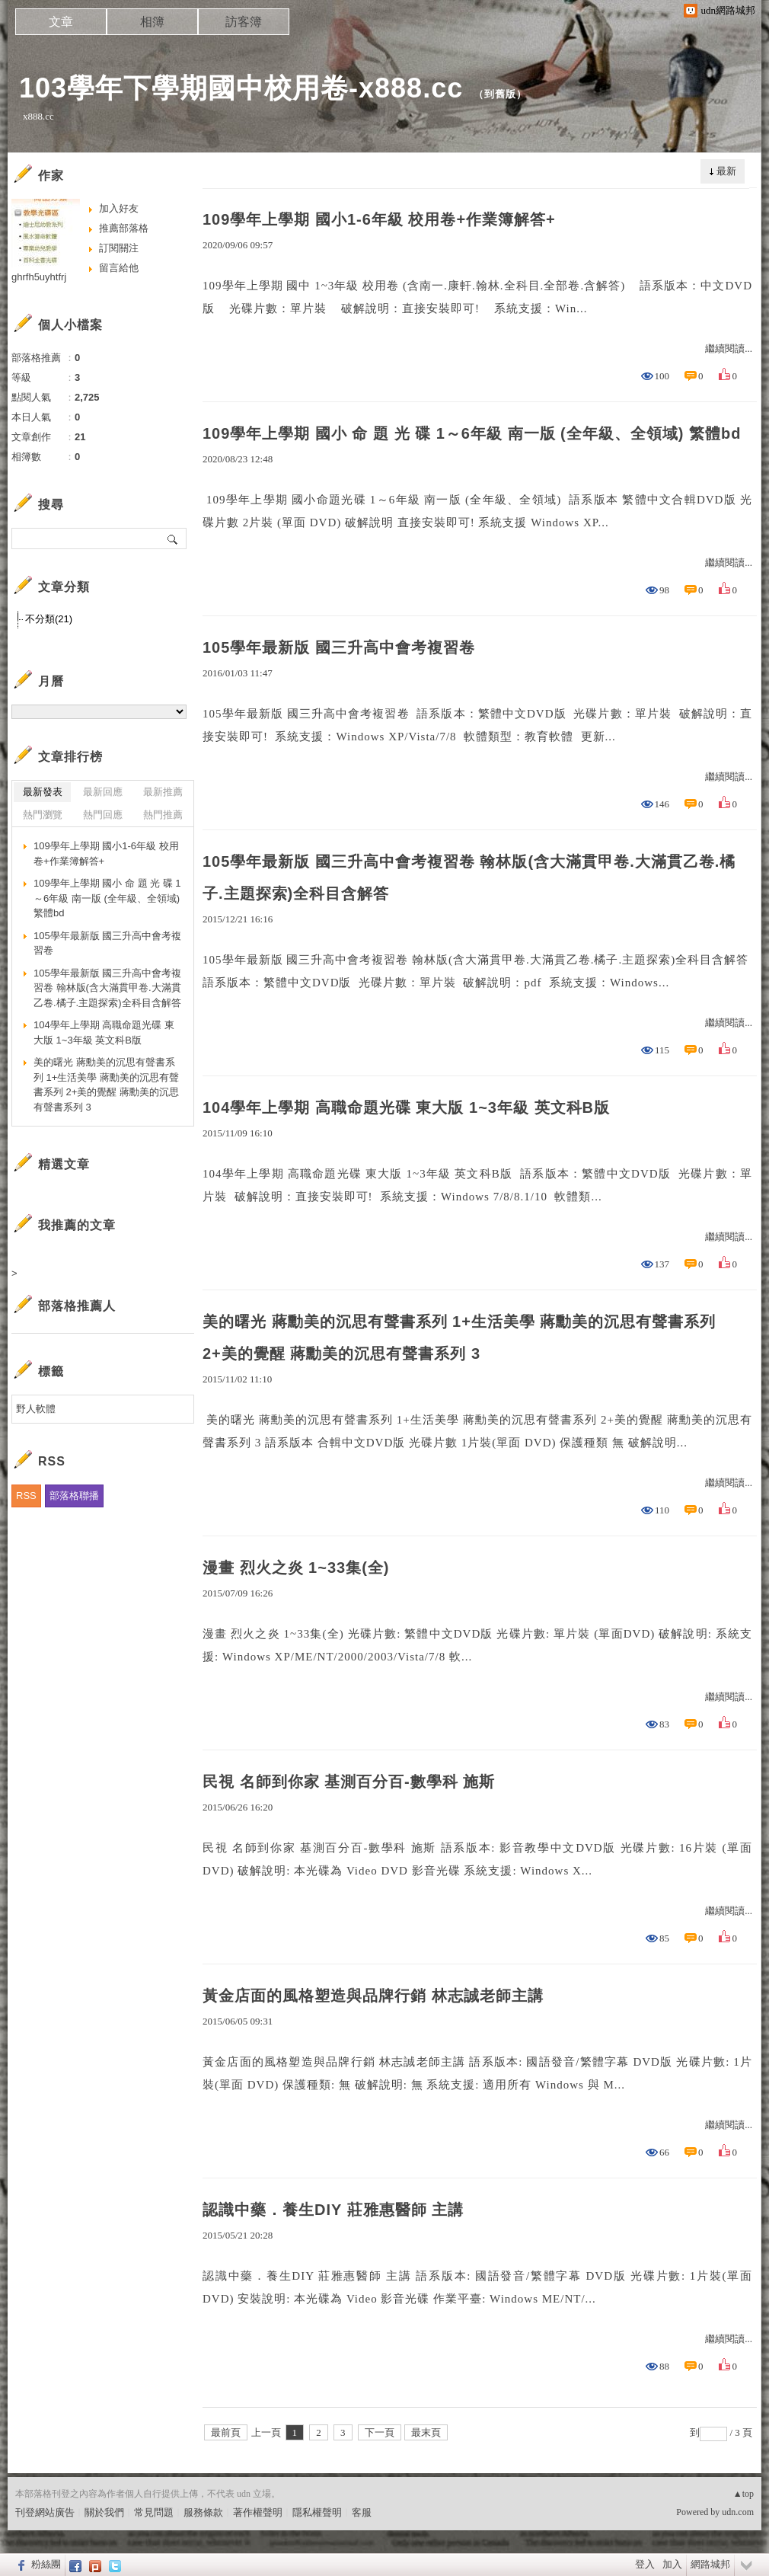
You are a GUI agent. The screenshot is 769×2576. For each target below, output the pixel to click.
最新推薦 (163, 791)
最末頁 (426, 2432)
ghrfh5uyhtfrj (38, 277)
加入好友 (119, 208)
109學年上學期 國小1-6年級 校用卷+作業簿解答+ (379, 219)
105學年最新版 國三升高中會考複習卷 (339, 647)
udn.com (738, 2512)
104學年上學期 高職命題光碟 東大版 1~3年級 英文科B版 (406, 1107)
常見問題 (154, 2512)
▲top (743, 2493)
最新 (726, 171)
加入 (672, 2564)
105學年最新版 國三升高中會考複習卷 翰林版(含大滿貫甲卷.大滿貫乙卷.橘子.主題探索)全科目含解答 (469, 877)
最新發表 (42, 791)
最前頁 (226, 2432)
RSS (26, 1495)
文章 (61, 21)
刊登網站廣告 (45, 2512)
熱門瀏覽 (42, 814)
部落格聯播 (74, 1495)
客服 (362, 2512)
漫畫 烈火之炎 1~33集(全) (296, 1567)
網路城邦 (710, 2564)
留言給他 (119, 267)
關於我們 (104, 2512)
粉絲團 (46, 2564)
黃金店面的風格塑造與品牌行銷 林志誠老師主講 (373, 1995)
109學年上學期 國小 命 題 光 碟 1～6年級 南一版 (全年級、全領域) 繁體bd (472, 433)
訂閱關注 (119, 248)
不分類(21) (48, 619)
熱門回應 (103, 814)
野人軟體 (36, 1408)
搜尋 (173, 538)
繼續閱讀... (728, 348)
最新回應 (103, 791)
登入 (645, 2564)
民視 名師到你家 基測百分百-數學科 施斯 (349, 1781)
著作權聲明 (257, 2512)
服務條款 (203, 2512)
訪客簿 (243, 21)
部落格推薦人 (77, 1305)
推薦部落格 (123, 228)
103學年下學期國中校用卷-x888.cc (241, 88)
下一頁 (379, 2432)
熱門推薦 (163, 814)
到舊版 (500, 94)
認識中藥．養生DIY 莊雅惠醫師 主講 (333, 2209)
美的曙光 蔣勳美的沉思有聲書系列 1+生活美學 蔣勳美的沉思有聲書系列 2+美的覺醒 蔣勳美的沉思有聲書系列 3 (459, 1337)
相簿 (152, 21)
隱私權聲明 (317, 2512)
